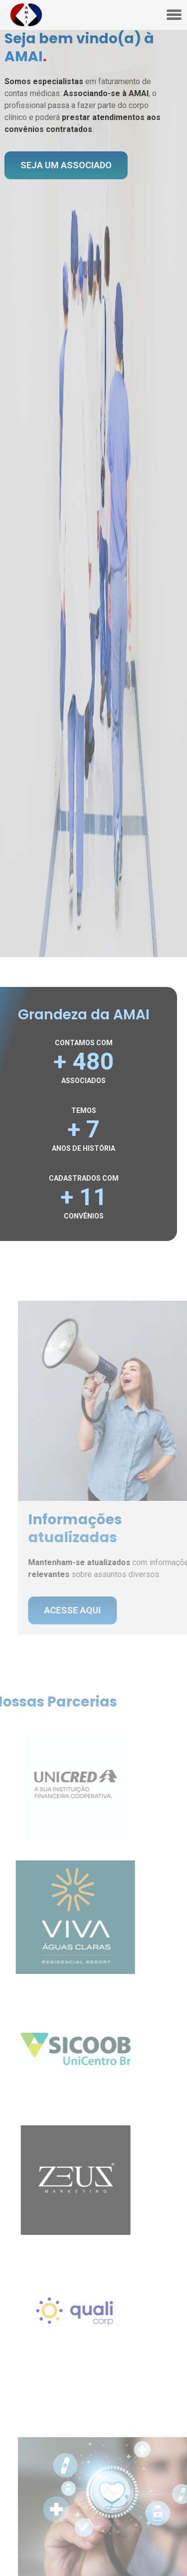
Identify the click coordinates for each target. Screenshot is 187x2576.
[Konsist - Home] (26, 14)
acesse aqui (79, 1610)
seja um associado (63, 165)
